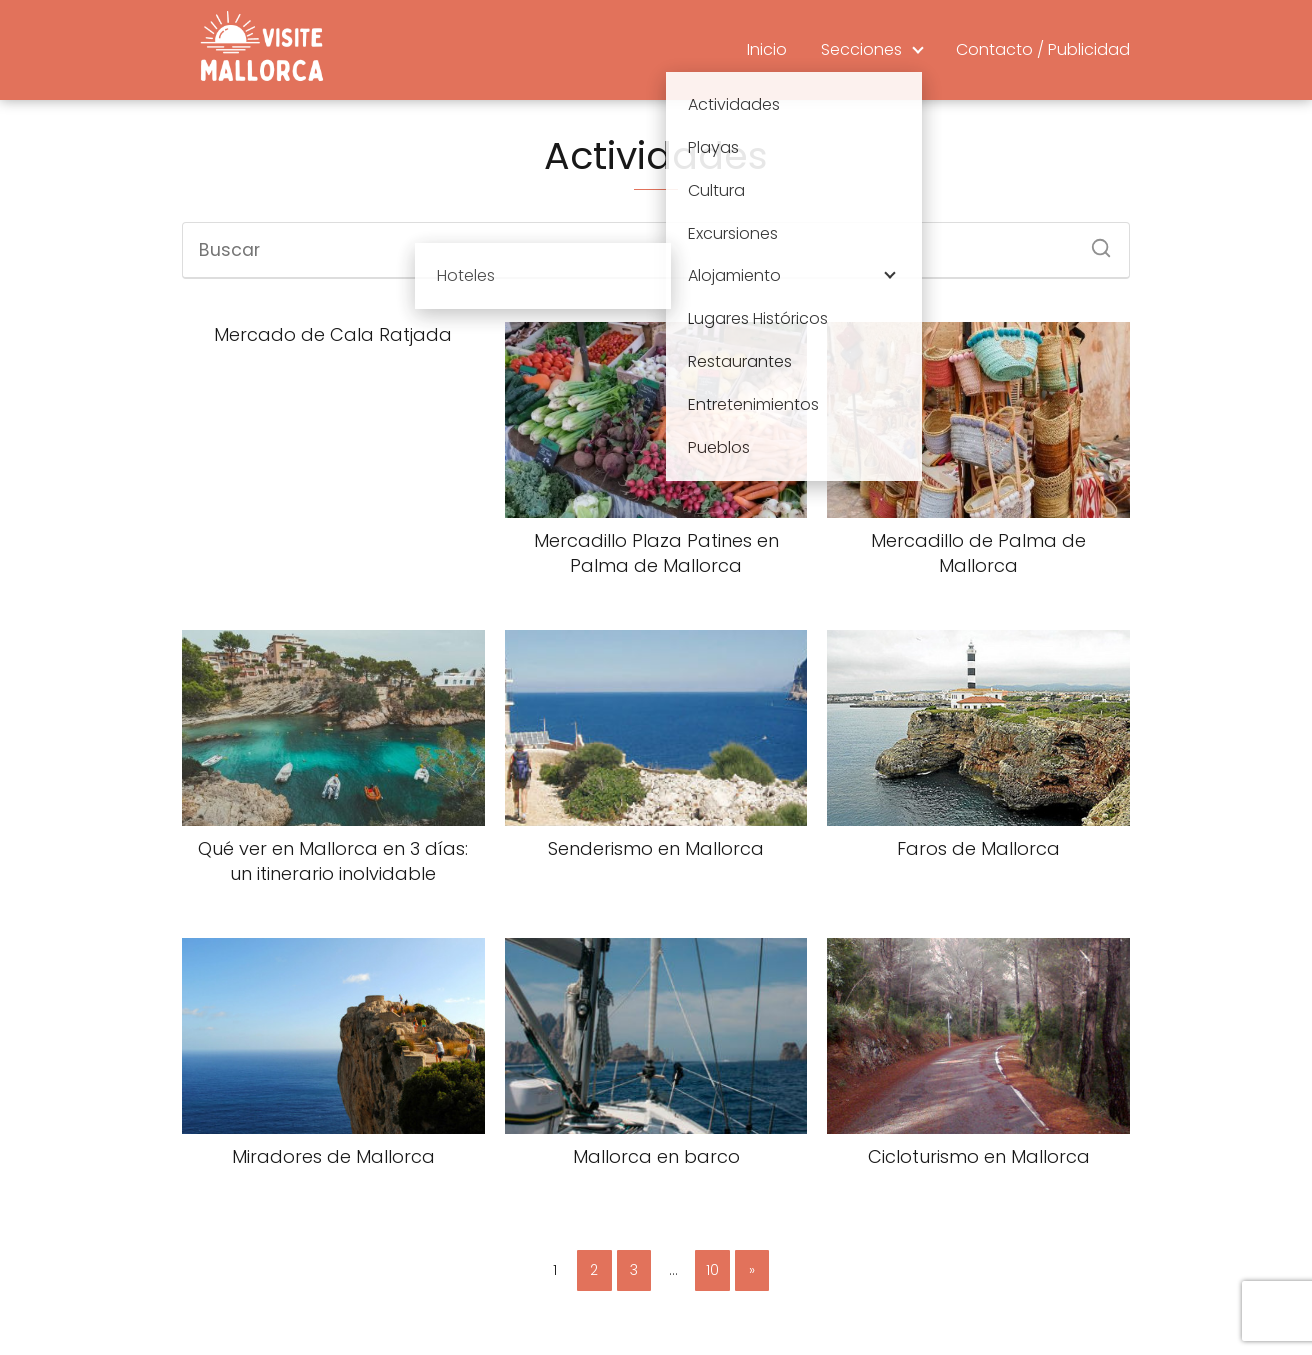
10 (712, 1270)
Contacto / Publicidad (1043, 49)
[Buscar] (1094, 242)
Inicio (767, 49)
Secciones (861, 49)
